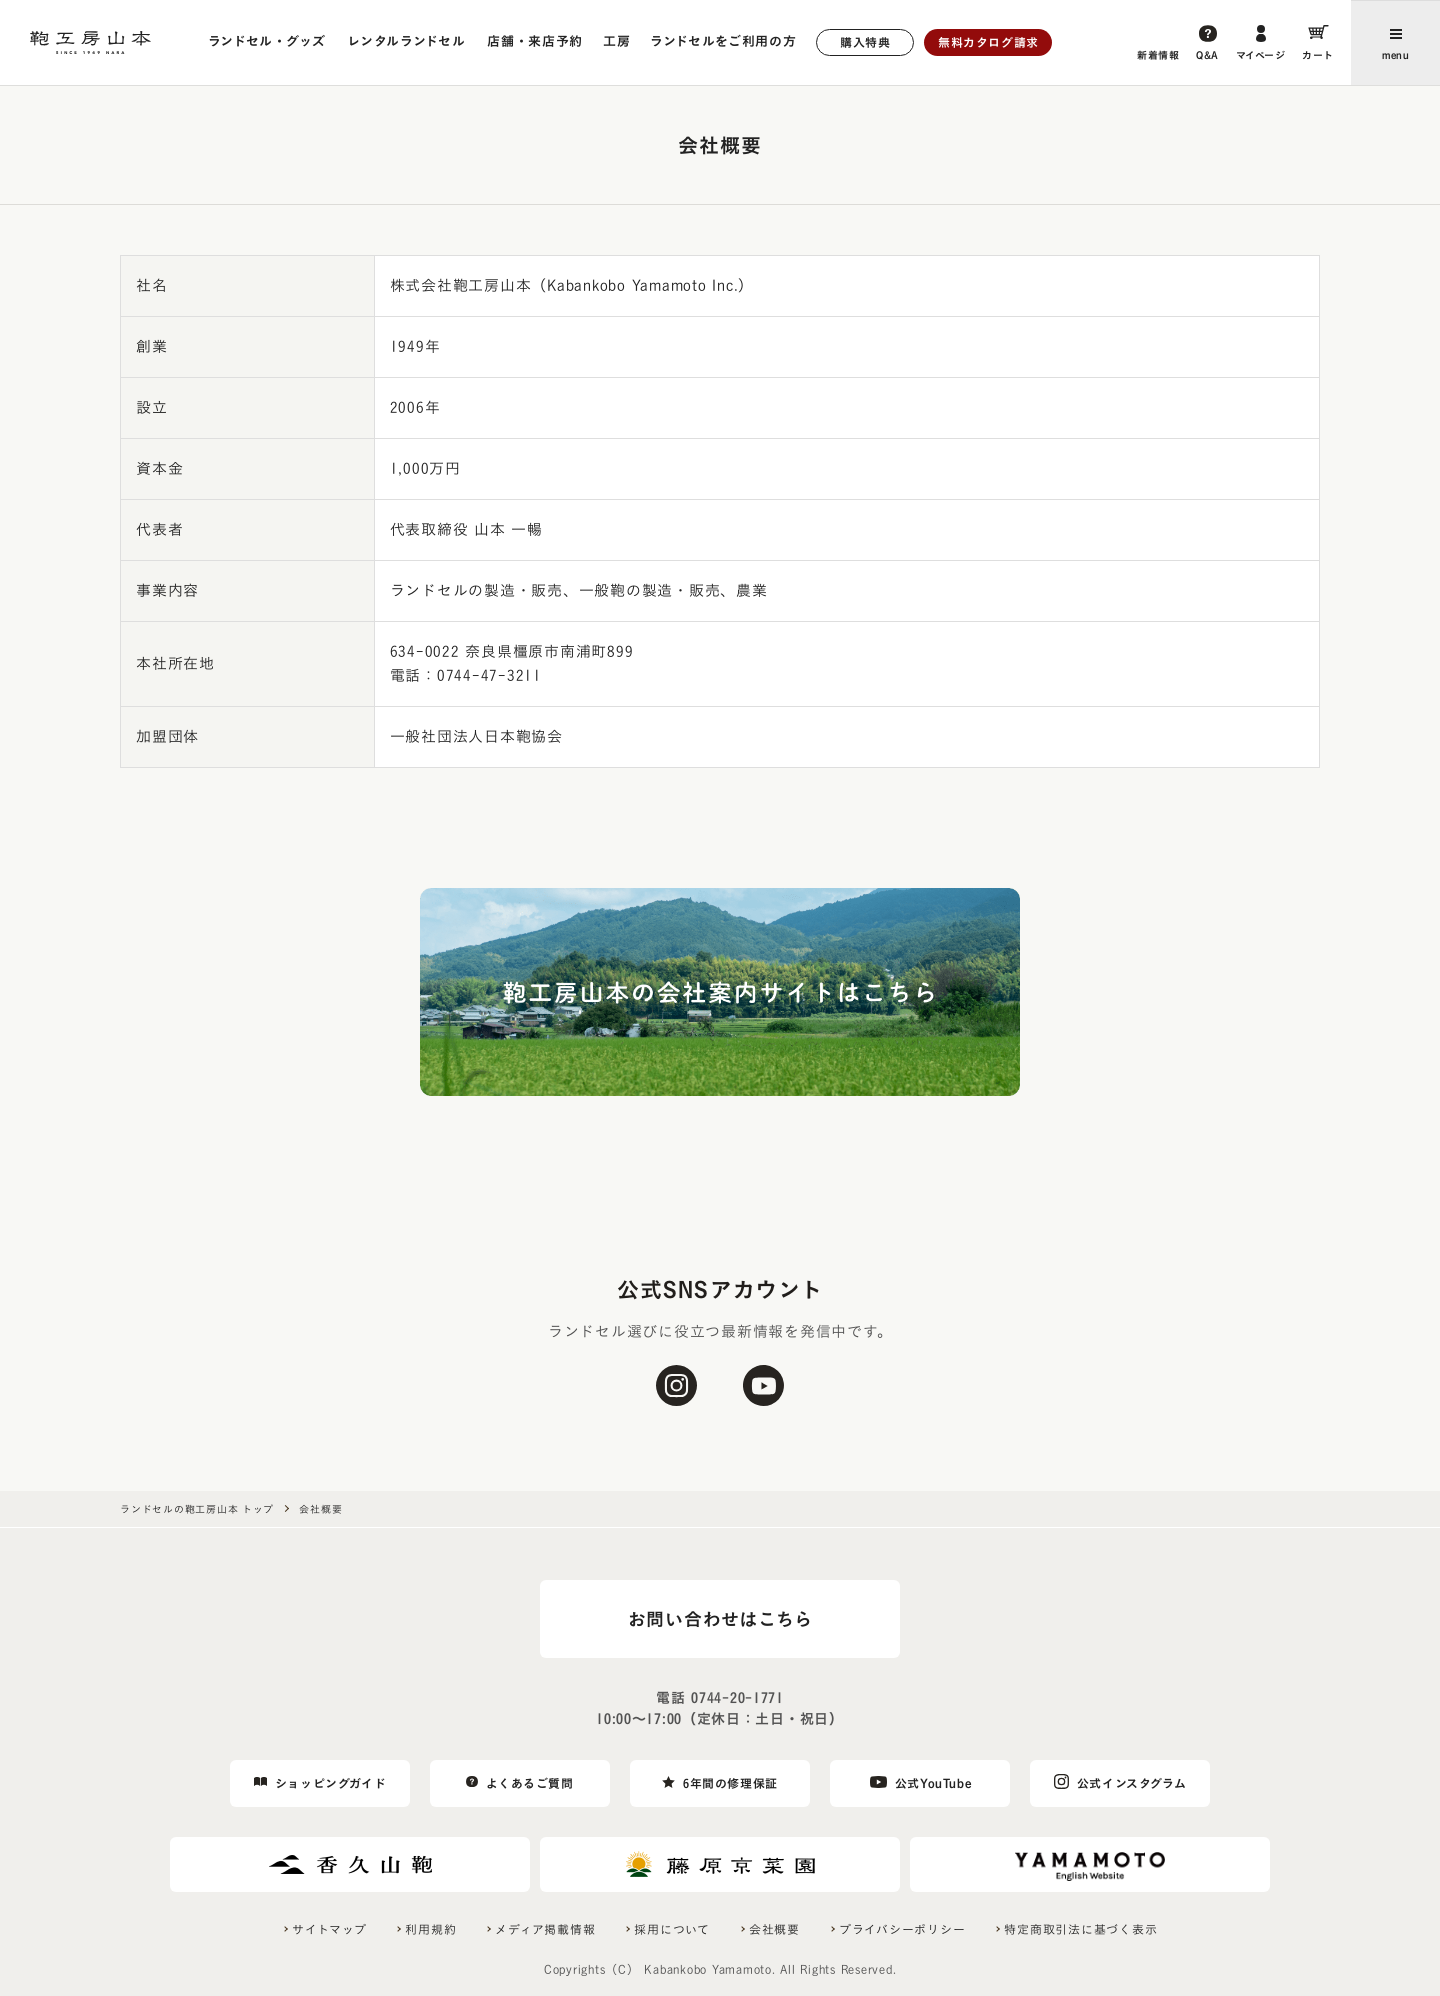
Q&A (1207, 55)
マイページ (1261, 55)
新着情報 (1158, 55)
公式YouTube (933, 1783)
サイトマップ (329, 1929)
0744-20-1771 (737, 1698)
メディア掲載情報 (545, 1929)
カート (1318, 55)
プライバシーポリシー (902, 1929)
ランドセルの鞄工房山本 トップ (196, 1509)
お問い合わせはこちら (720, 1619)
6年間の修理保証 (730, 1783)
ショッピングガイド (330, 1783)
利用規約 (430, 1929)
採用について (672, 1929)
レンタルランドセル (406, 41)
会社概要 (774, 1929)
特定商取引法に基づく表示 (1080, 1929)
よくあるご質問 (529, 1783)
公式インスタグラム (1131, 1783)
